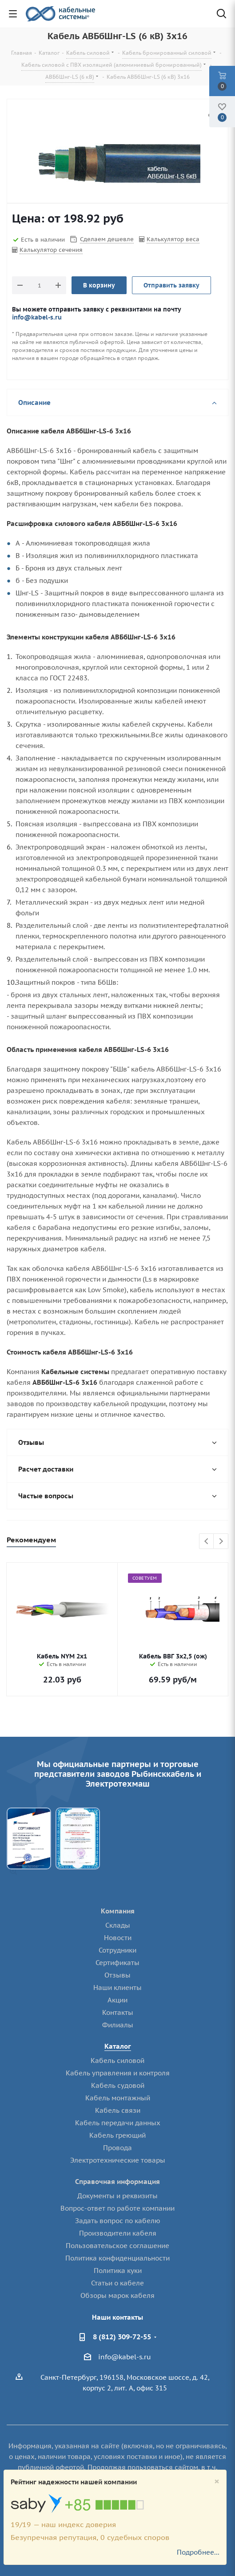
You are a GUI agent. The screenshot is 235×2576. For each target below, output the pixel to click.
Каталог (117, 2046)
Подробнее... (198, 2552)
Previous (206, 1541)
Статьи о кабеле (117, 2283)
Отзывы (117, 1975)
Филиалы (117, 2025)
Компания (118, 1911)
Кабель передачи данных (117, 2123)
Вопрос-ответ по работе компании (117, 2208)
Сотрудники (117, 1950)
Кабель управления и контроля (118, 2073)
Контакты (117, 2012)
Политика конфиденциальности (117, 2258)
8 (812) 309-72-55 (122, 2336)
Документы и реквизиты (117, 2196)
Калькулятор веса (173, 239)
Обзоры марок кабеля (117, 2295)
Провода (117, 2147)
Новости (117, 1937)
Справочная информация (117, 2181)
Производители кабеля (117, 2233)
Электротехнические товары (117, 2160)
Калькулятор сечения (51, 250)
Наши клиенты (117, 1987)
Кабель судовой (117, 2085)
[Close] (216, 2481)
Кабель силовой (117, 2060)
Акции (117, 2000)
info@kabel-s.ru (37, 317)
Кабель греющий (117, 2135)
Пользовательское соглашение (117, 2245)
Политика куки (118, 2270)
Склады (117, 1925)
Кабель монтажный (117, 2098)
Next (221, 1541)
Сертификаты (117, 1962)
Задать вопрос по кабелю (117, 2220)
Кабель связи (117, 2110)
